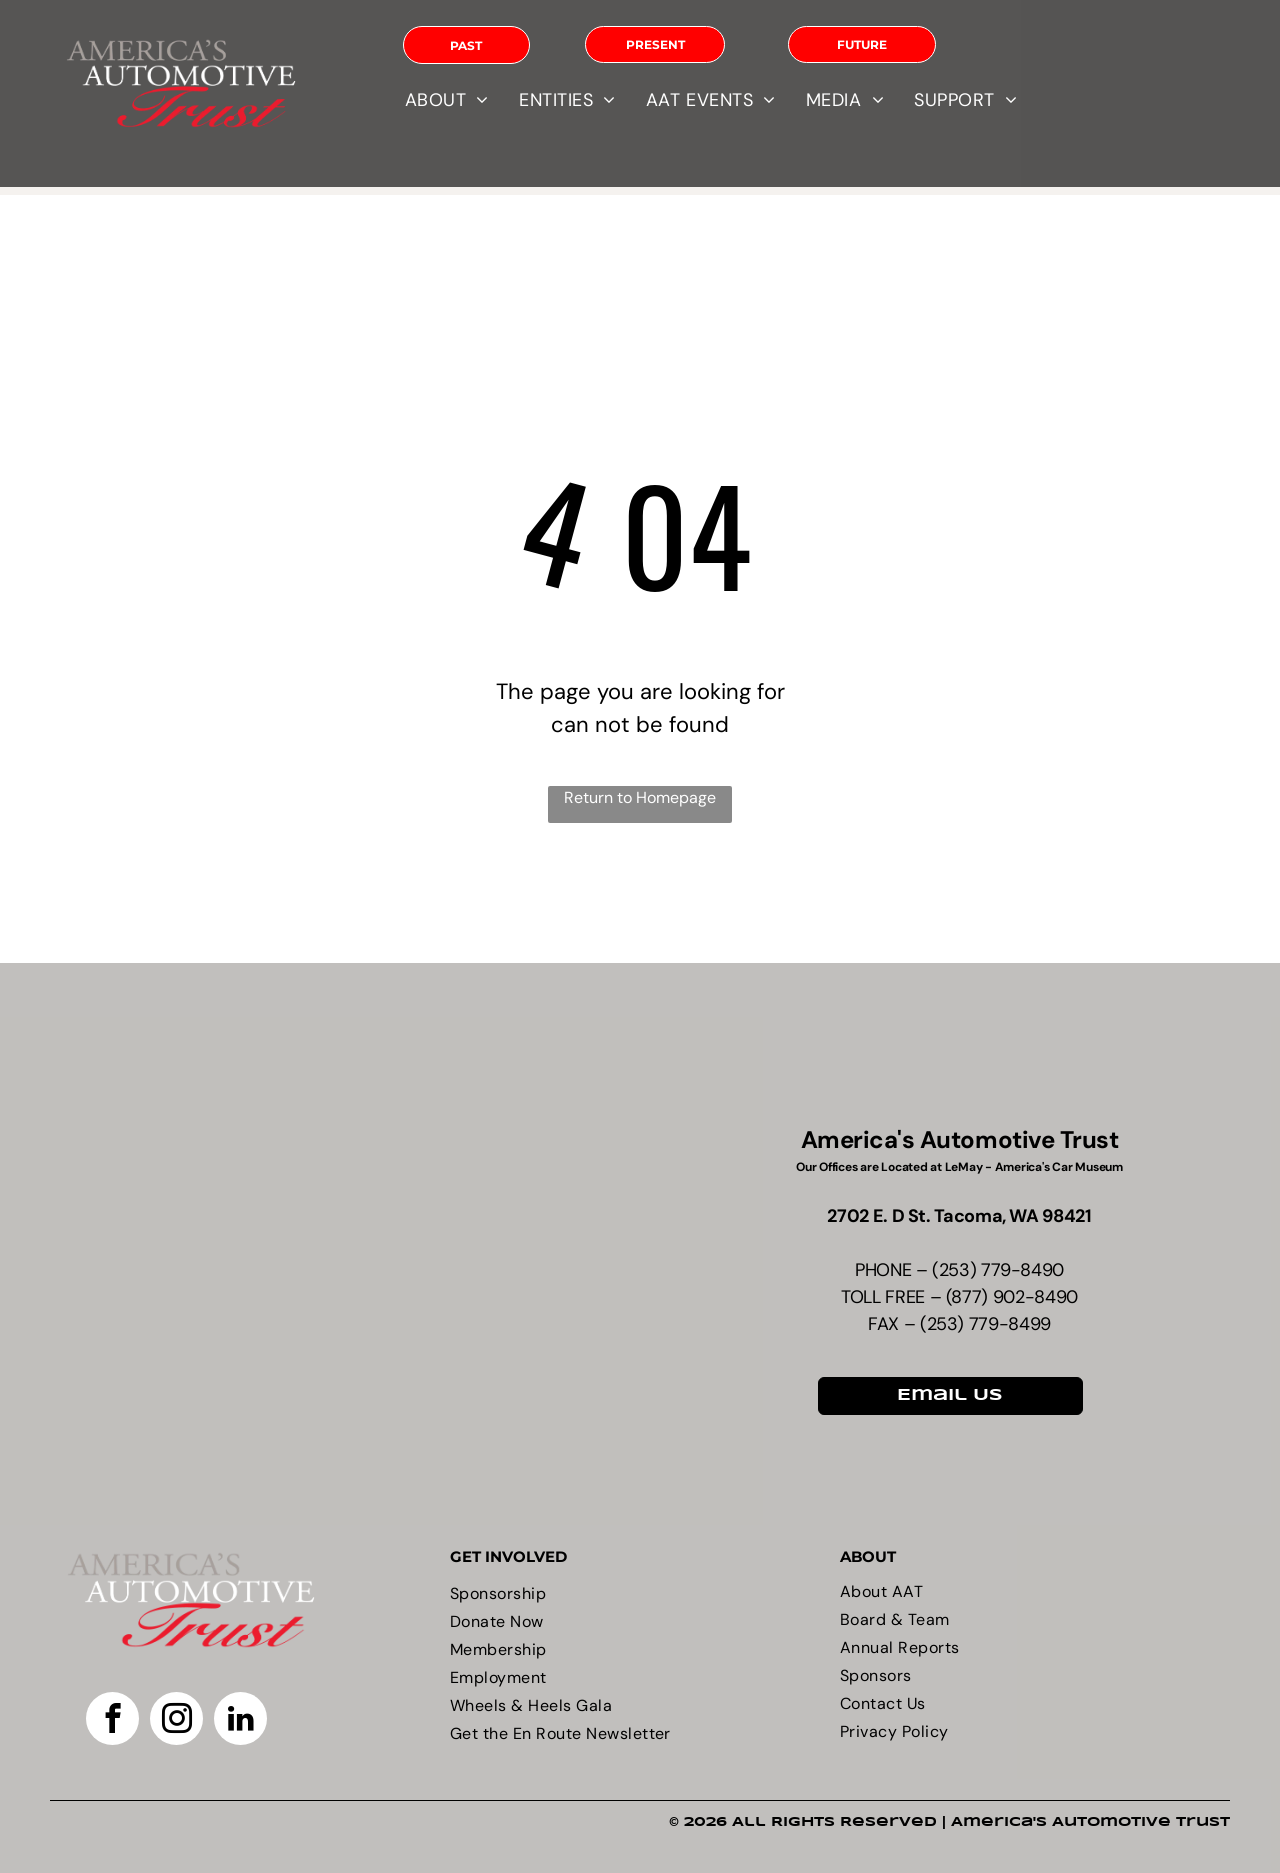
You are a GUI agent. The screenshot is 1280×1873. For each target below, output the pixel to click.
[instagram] (176, 1721)
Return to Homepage (640, 797)
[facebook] (112, 1721)
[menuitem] (447, 100)
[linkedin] (240, 1721)
